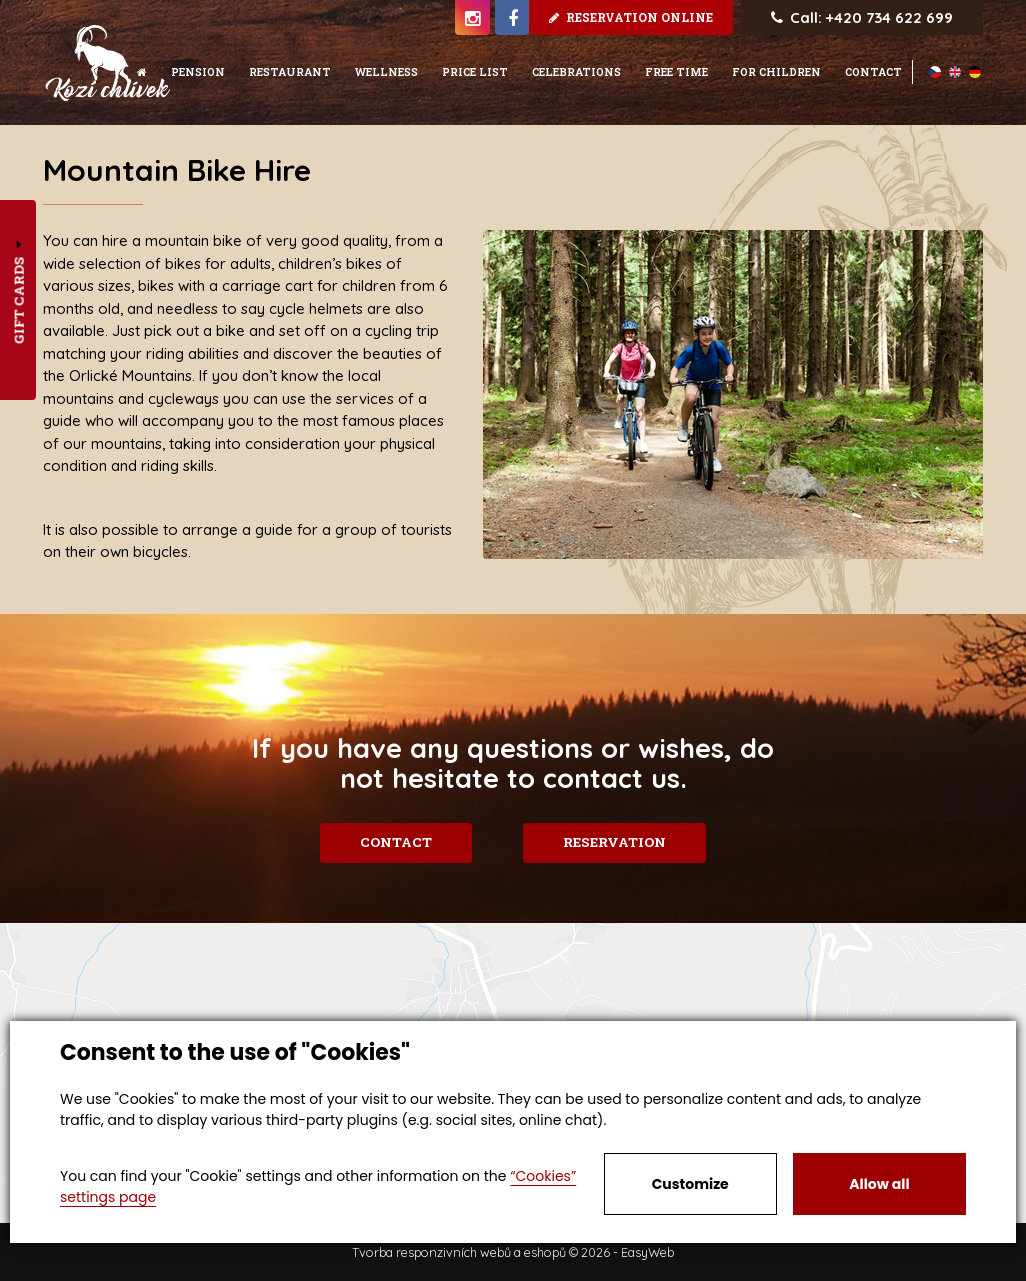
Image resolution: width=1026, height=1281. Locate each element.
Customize (690, 1184)
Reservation (616, 842)
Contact (395, 842)
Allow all (879, 1184)
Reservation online (631, 17)
